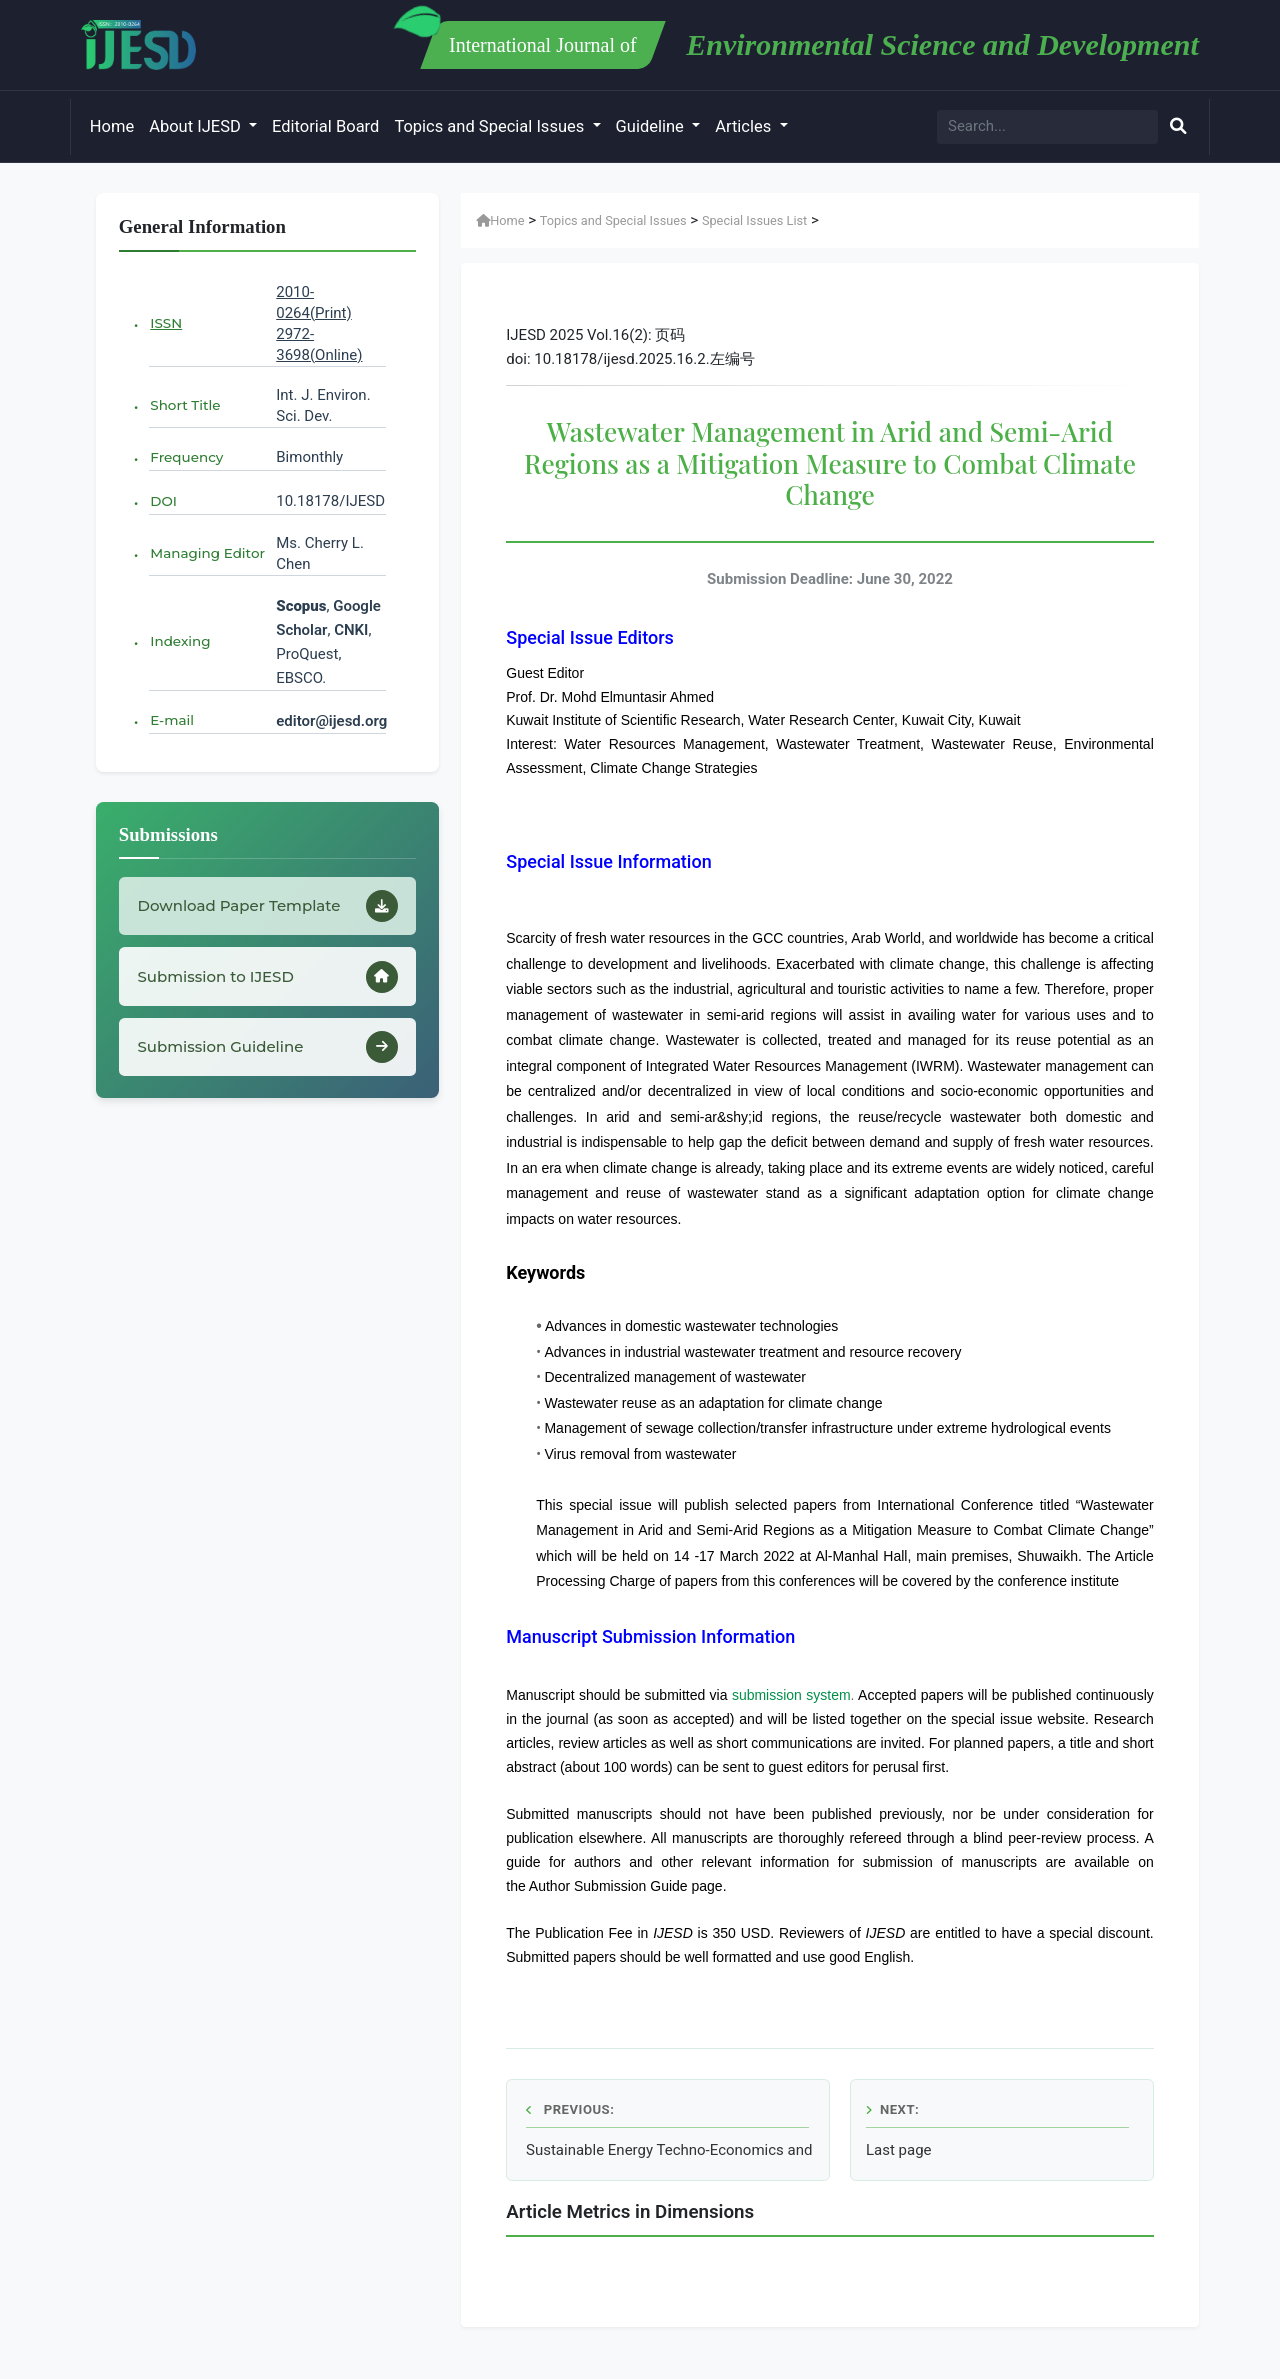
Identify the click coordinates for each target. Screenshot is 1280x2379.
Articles (745, 126)
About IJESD (197, 126)
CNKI (349, 630)
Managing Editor (207, 553)
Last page (899, 2150)
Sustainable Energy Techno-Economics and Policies (670, 2150)
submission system (791, 1695)
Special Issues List (754, 220)
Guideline (652, 126)
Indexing (180, 641)
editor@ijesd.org (331, 721)
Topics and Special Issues (491, 126)
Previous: (570, 2109)
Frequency (186, 457)
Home (112, 126)
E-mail (172, 720)
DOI (163, 501)
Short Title (185, 405)
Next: (892, 2109)
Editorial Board (325, 126)
